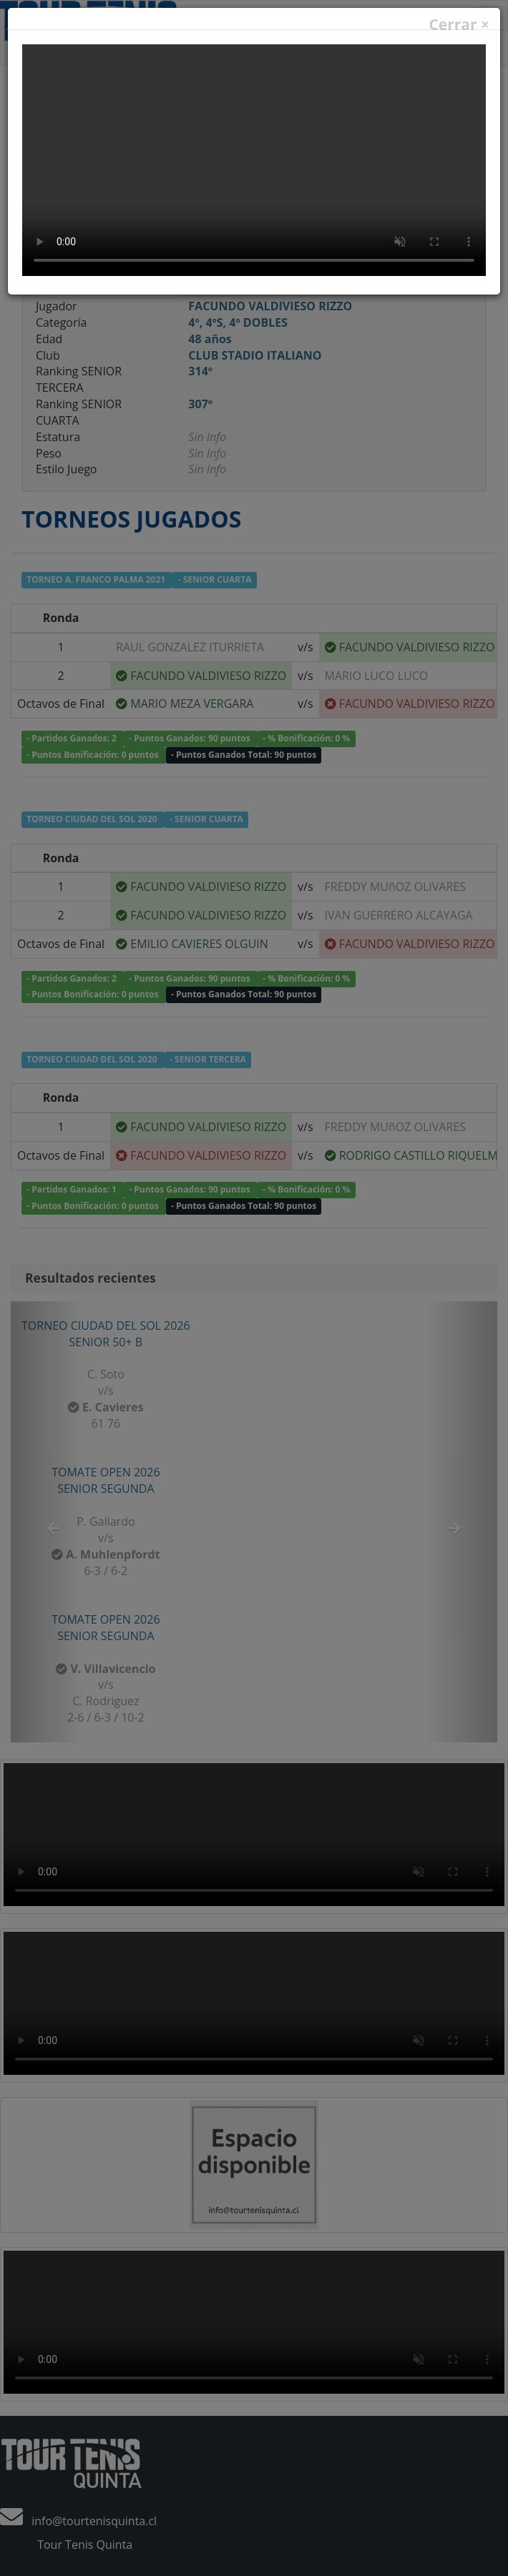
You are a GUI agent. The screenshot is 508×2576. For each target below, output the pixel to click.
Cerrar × (459, 24)
